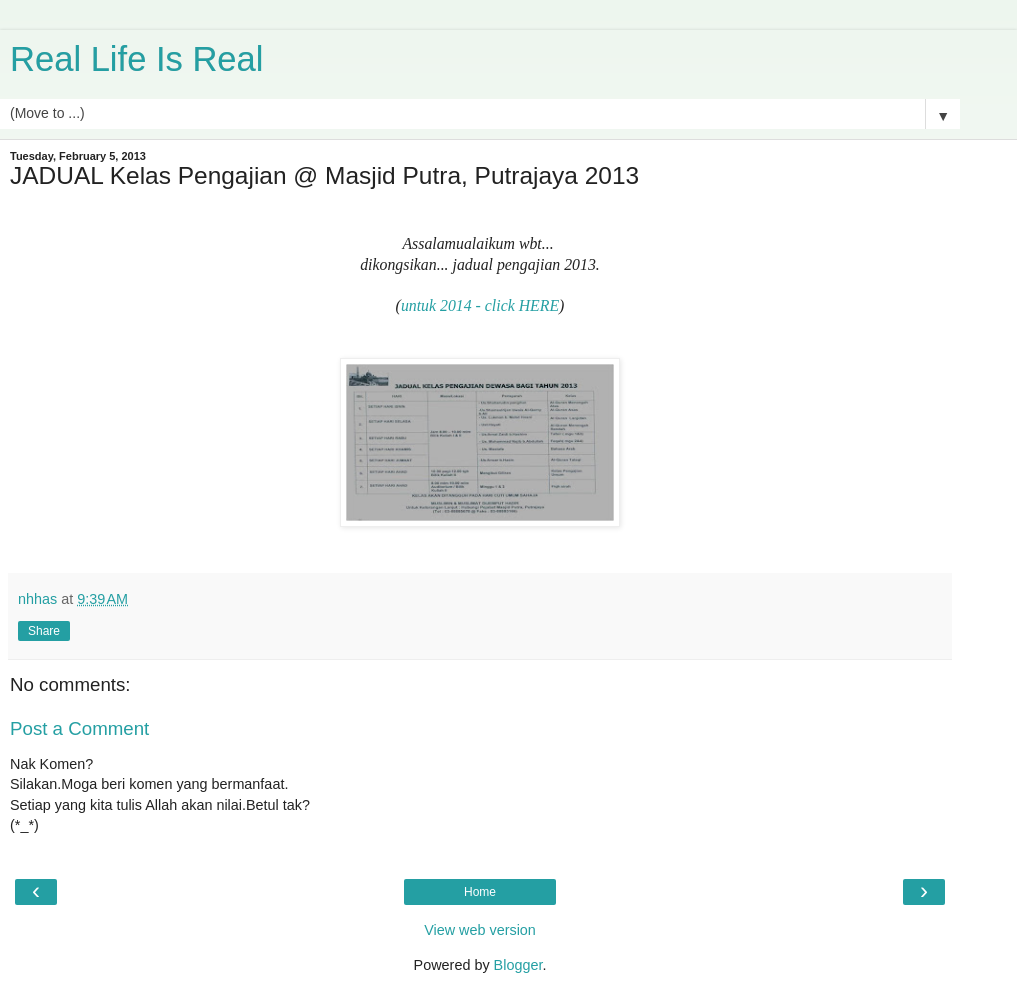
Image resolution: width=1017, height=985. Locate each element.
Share (44, 631)
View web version (480, 930)
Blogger (518, 965)
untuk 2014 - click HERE (480, 305)
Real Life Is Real (136, 59)
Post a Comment (79, 728)
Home (480, 892)
